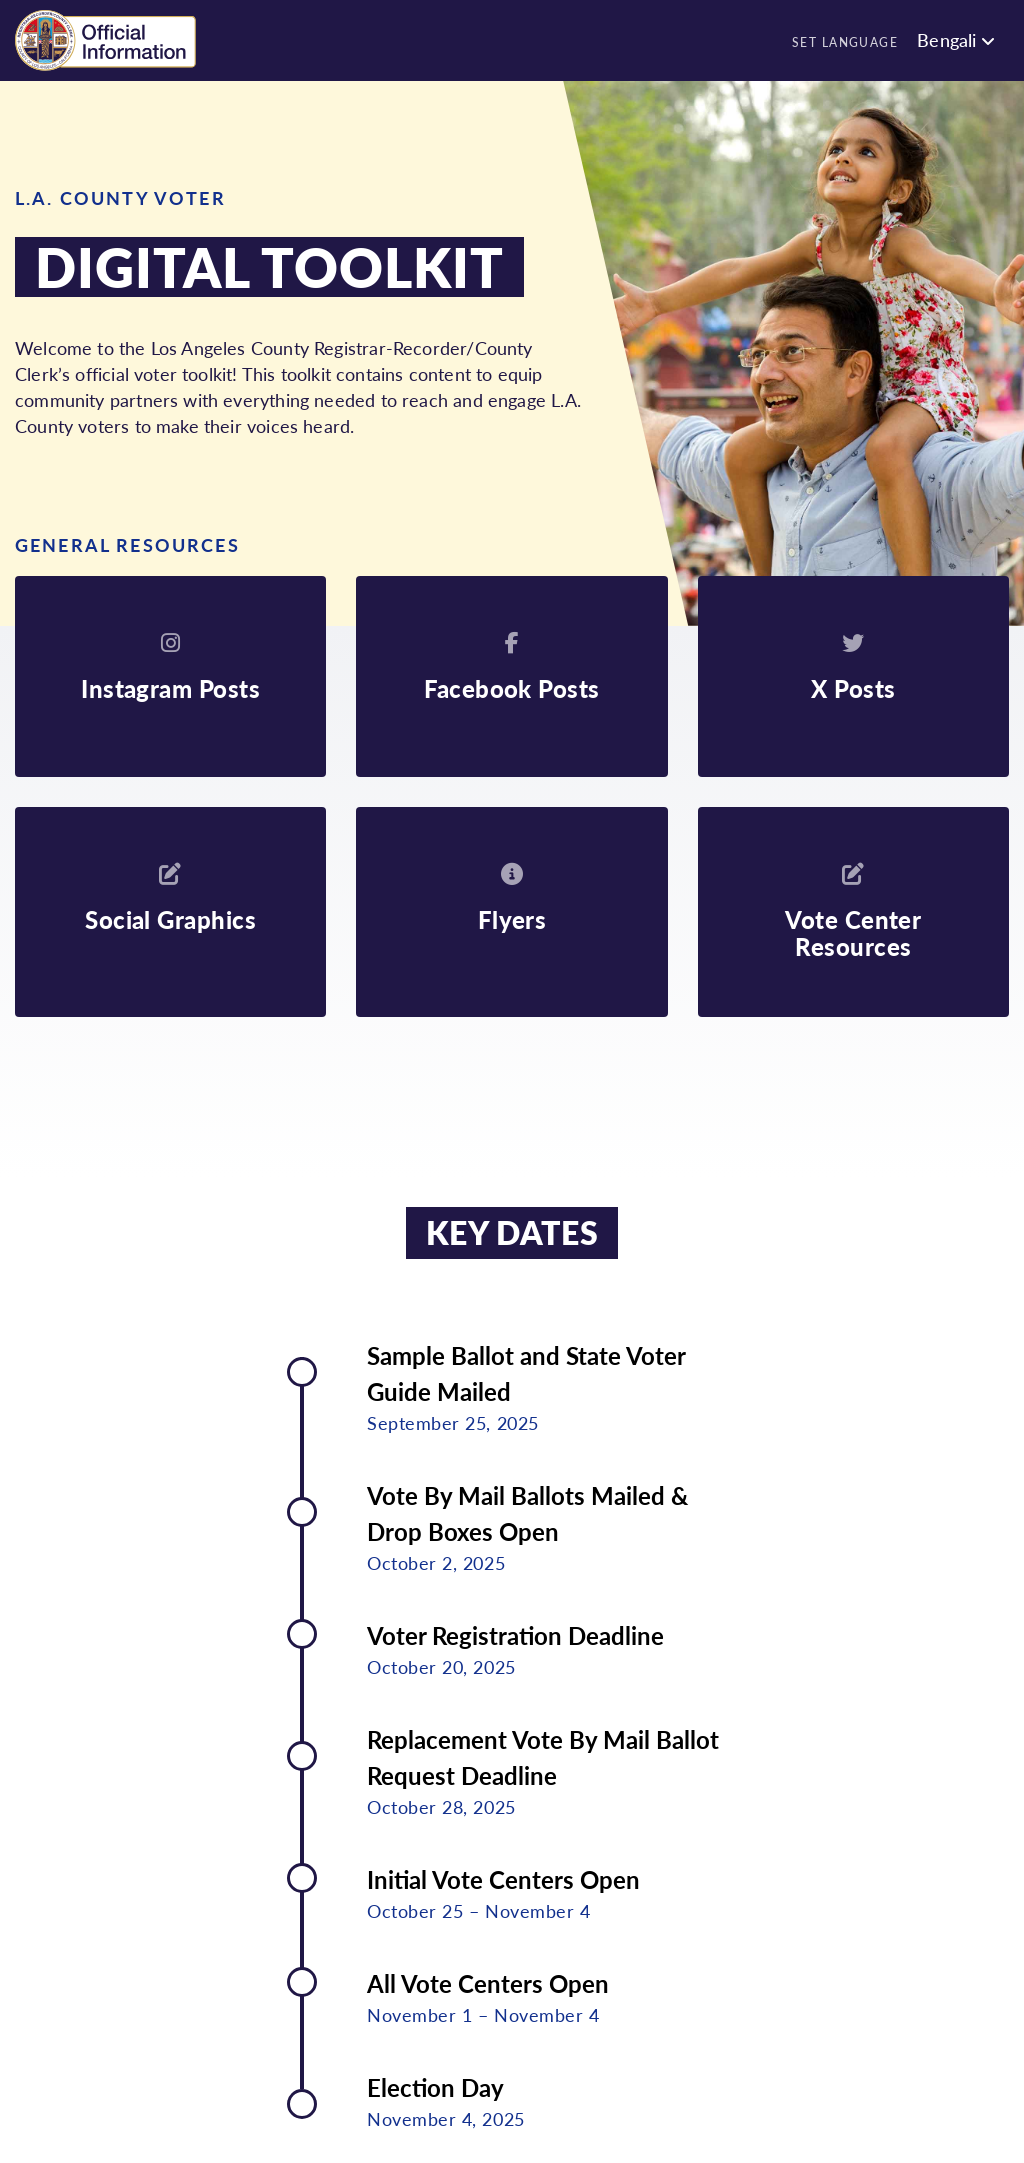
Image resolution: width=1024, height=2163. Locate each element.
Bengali (946, 39)
